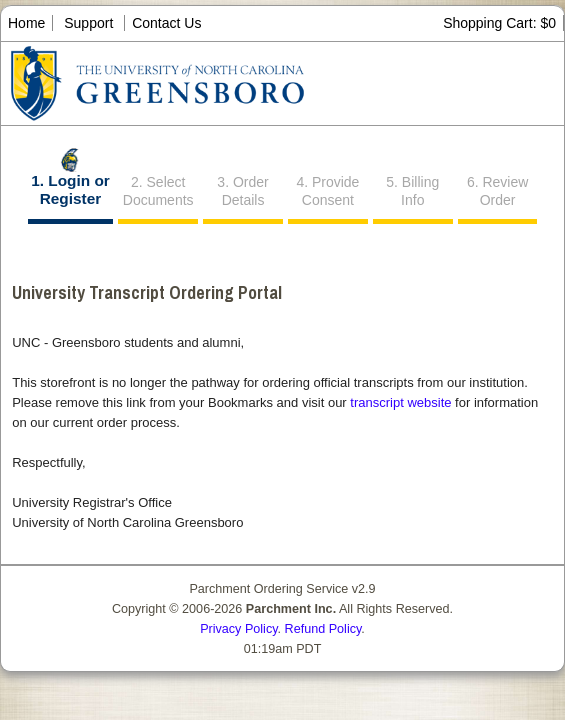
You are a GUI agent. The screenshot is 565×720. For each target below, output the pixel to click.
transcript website (400, 402)
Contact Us (166, 23)
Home (26, 23)
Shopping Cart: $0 (499, 23)
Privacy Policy (238, 629)
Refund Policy (323, 629)
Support (88, 23)
